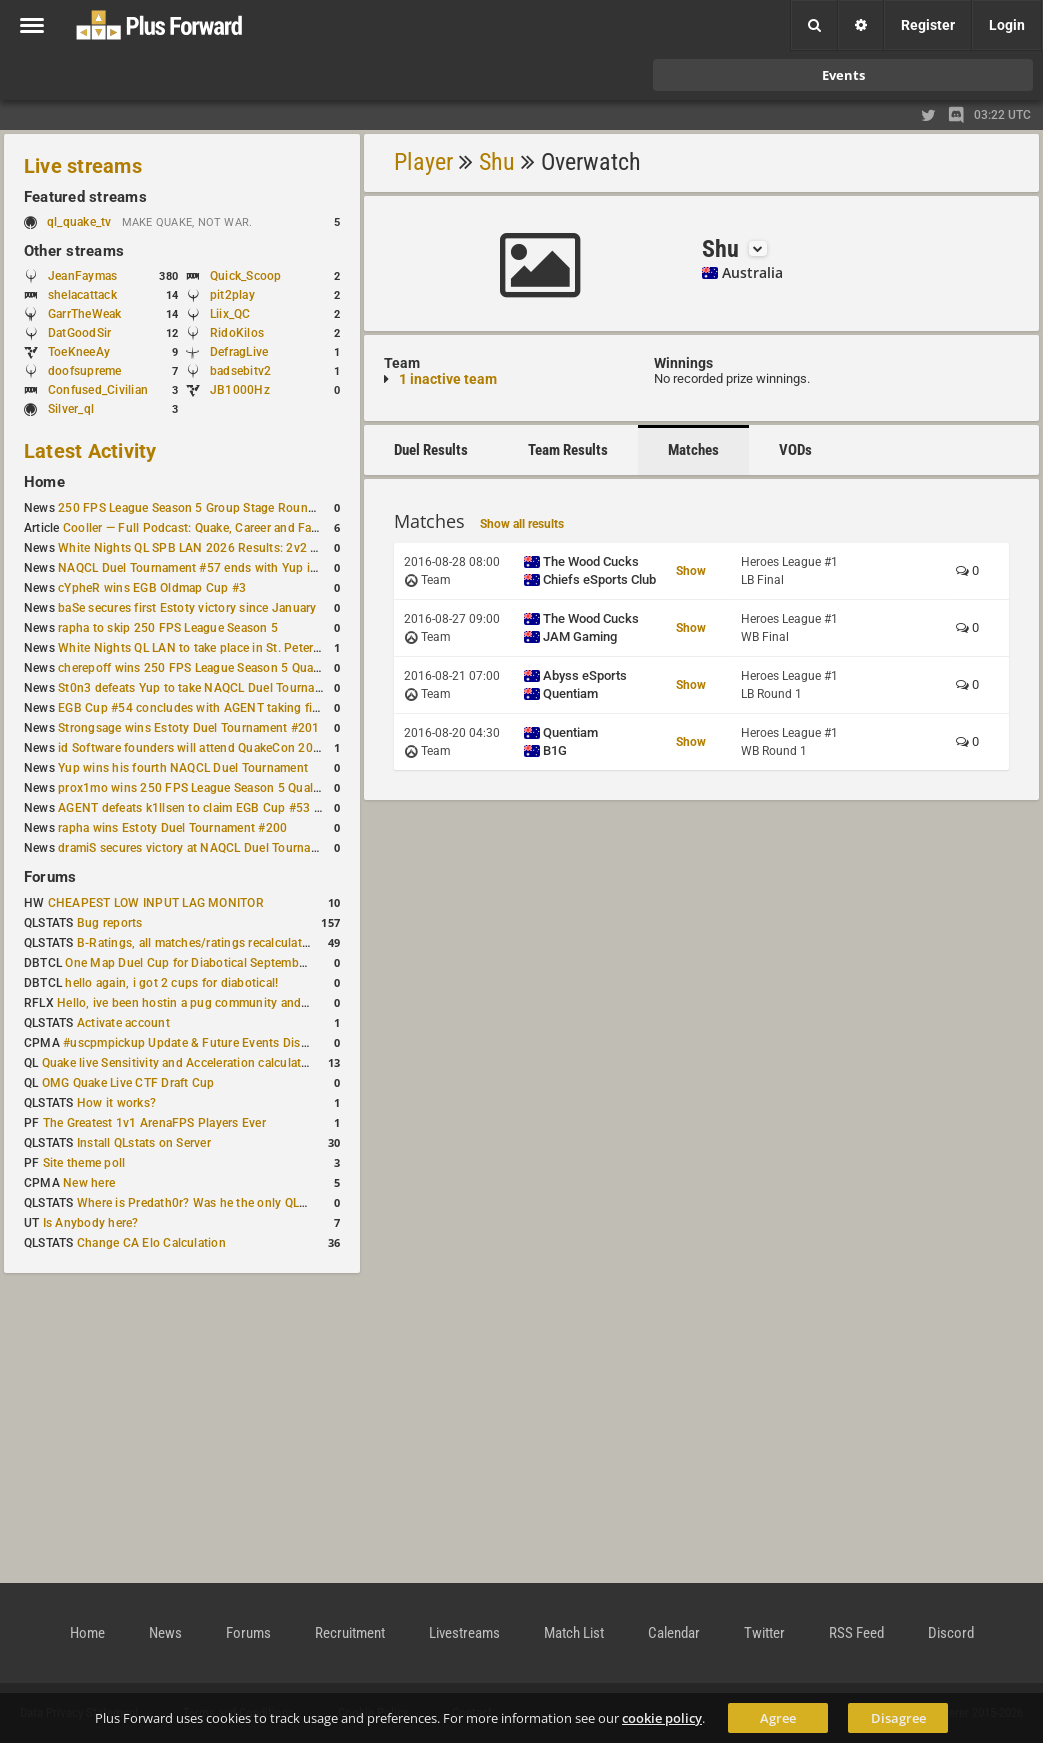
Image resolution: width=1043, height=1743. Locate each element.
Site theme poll (84, 1163)
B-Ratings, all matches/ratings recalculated (196, 943)
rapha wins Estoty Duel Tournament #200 (172, 828)
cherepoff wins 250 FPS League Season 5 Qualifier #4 (206, 668)
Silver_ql (71, 409)
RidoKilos (237, 333)
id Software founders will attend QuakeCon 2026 (192, 748)
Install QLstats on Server (144, 1143)
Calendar (674, 1633)
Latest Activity (90, 451)
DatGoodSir (79, 333)
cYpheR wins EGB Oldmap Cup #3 (152, 588)
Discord (951, 1633)
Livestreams (464, 1633)
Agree (778, 1718)
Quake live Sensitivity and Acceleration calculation (180, 1063)
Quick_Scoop (246, 276)
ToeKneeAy (79, 352)
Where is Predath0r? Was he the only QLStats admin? (224, 1203)
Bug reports (110, 923)
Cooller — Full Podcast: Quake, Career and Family (199, 528)
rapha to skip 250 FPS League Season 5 (168, 628)
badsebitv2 (240, 371)
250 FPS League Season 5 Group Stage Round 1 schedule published (247, 508)
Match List (574, 1633)
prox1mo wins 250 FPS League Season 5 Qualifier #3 (205, 788)
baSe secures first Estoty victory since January (187, 608)
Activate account (123, 1023)
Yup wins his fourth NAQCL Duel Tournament (183, 768)
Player (423, 162)
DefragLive (239, 352)
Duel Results (431, 450)
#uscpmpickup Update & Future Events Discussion (203, 1043)
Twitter (764, 1633)
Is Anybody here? (91, 1223)
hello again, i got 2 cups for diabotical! (171, 983)
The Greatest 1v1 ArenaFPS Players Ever (154, 1123)
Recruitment (350, 1633)
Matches (693, 450)
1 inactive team (448, 379)
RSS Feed (856, 1633)
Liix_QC (230, 314)
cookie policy (662, 1718)
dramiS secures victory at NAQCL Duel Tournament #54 (210, 848)
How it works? (116, 1103)
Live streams (83, 166)
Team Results (568, 450)
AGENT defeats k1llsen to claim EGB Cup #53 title (196, 808)
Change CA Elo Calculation (151, 1243)
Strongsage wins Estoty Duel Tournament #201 (188, 728)
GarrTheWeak (85, 314)
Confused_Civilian (98, 390)
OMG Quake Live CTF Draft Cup (128, 1083)
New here (89, 1183)
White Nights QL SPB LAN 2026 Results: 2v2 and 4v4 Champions (239, 548)
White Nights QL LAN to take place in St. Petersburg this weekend (239, 648)
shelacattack (82, 295)
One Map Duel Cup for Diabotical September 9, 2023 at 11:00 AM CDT (259, 963)
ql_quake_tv (79, 222)
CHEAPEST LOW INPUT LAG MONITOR (156, 903)
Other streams (74, 251)
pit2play (232, 295)
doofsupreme (85, 371)
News (165, 1633)
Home (44, 482)
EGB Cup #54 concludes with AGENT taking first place (208, 708)
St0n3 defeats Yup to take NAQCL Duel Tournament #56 (212, 688)
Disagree (898, 1718)
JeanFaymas (82, 276)
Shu (497, 162)
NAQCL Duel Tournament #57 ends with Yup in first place (216, 568)
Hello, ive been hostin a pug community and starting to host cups (238, 1003)
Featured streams (85, 197)
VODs (795, 450)
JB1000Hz (240, 390)
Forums (50, 877)
